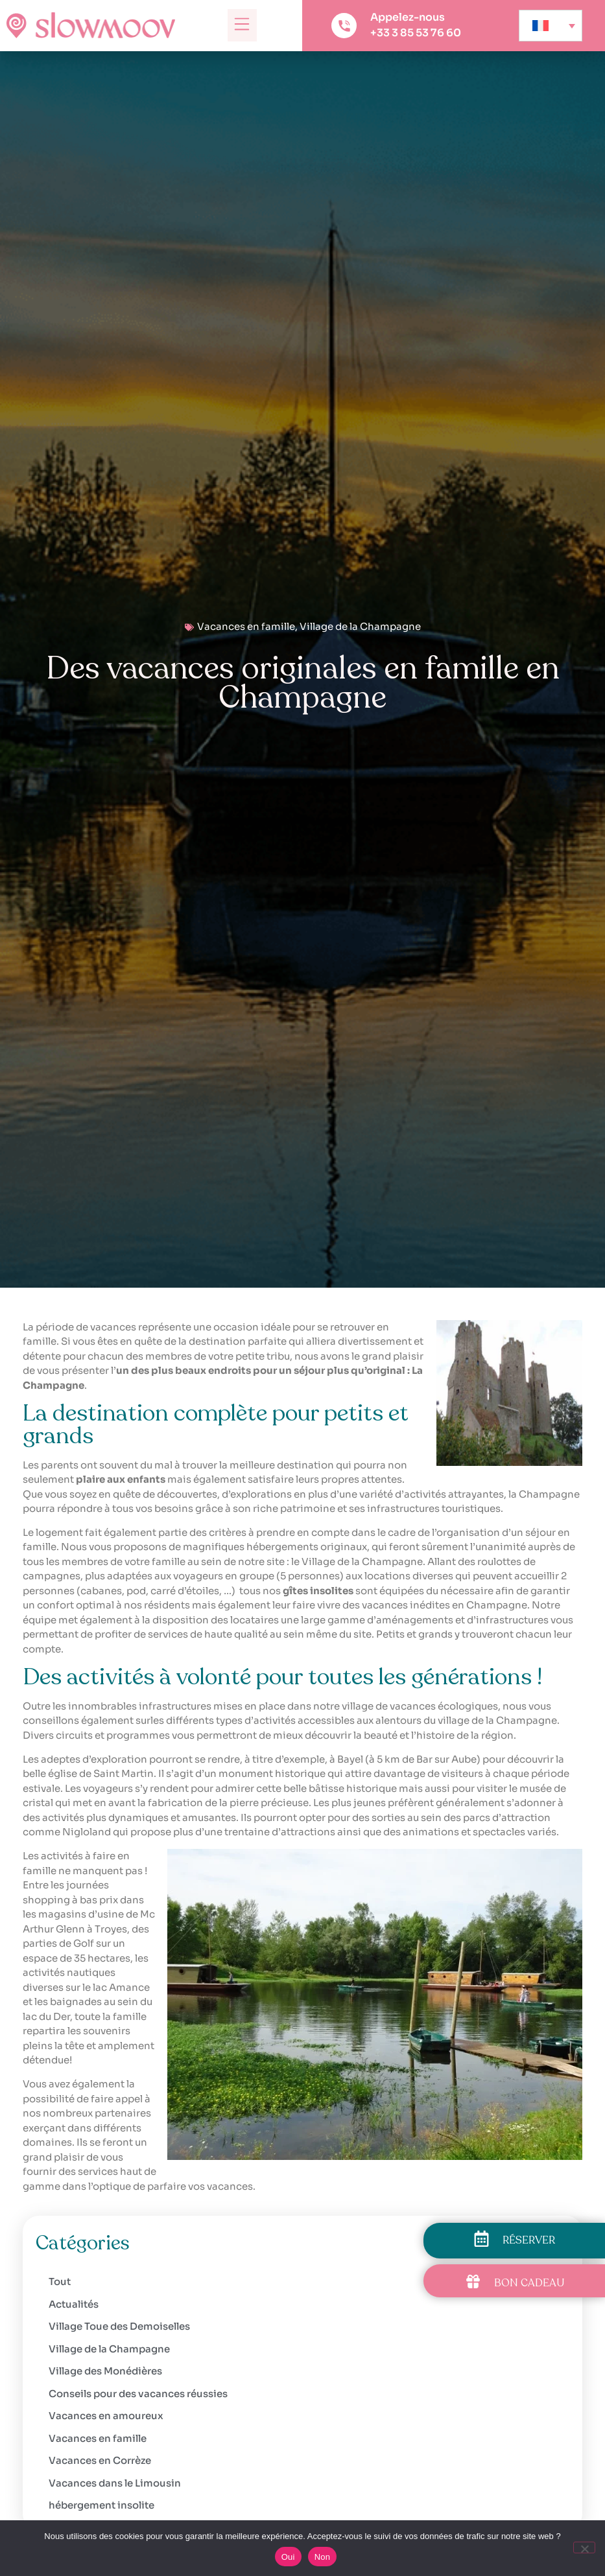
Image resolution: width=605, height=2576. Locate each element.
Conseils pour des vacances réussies (138, 2393)
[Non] (584, 2547)
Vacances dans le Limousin (115, 2483)
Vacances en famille (246, 626)
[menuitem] (550, 25)
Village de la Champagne (360, 626)
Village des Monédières (105, 2371)
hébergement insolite (101, 2505)
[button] (242, 25)
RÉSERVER (529, 2240)
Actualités (74, 2304)
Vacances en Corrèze (100, 2460)
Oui (288, 2557)
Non (322, 2557)
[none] (550, 25)
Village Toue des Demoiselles (119, 2326)
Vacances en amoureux (106, 2415)
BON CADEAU (529, 2283)
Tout (60, 2281)
